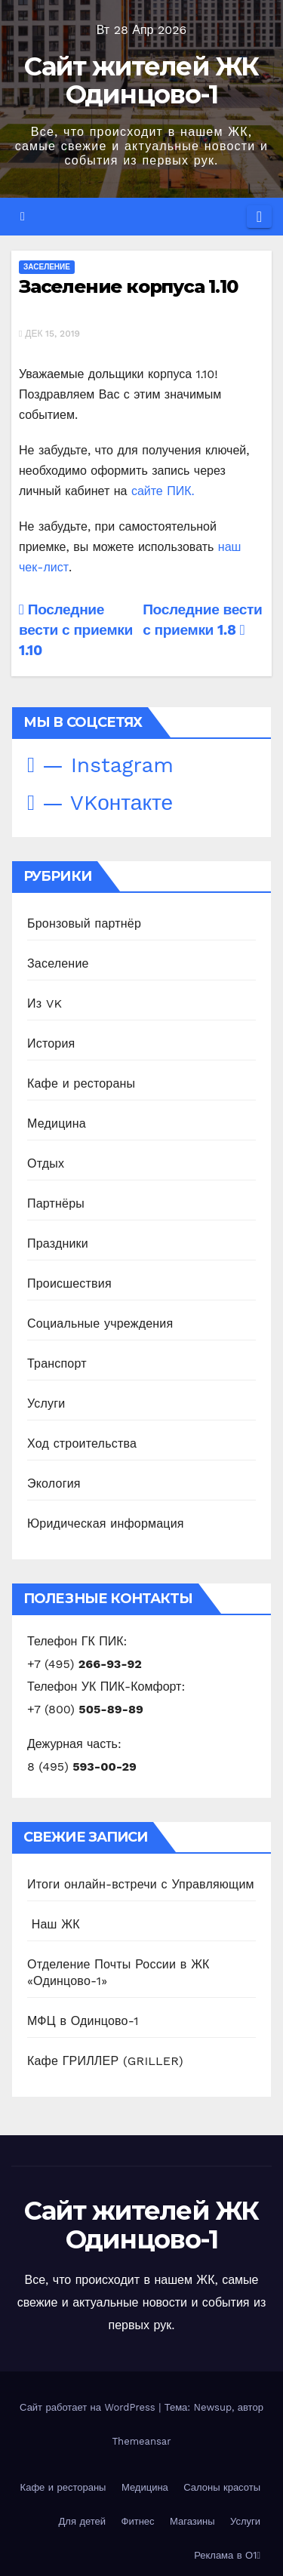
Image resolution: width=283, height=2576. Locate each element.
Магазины (192, 2521)
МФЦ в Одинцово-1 (83, 2021)
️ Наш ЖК (53, 1924)
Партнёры (56, 1203)
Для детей (82, 2521)
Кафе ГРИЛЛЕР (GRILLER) (105, 2061)
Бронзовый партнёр (84, 923)
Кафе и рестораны (81, 1083)
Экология (54, 1483)
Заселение (46, 267)
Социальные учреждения (100, 1323)
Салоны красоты (221, 2487)
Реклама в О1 (227, 2555)
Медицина (56, 1123)
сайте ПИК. (163, 491)
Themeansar (141, 2441)
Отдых (45, 1163)
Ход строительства (82, 1443)
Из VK (44, 1003)
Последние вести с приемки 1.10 (76, 630)
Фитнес (138, 2521)
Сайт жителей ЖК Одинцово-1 (141, 80)
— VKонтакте (100, 802)
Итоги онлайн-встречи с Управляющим (140, 1884)
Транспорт (57, 1363)
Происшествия (69, 1283)
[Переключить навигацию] (259, 216)
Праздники (57, 1243)
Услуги (46, 1403)
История (51, 1043)
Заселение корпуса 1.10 (128, 286)
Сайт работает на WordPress (89, 2407)
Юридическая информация (105, 1523)
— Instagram (100, 764)
